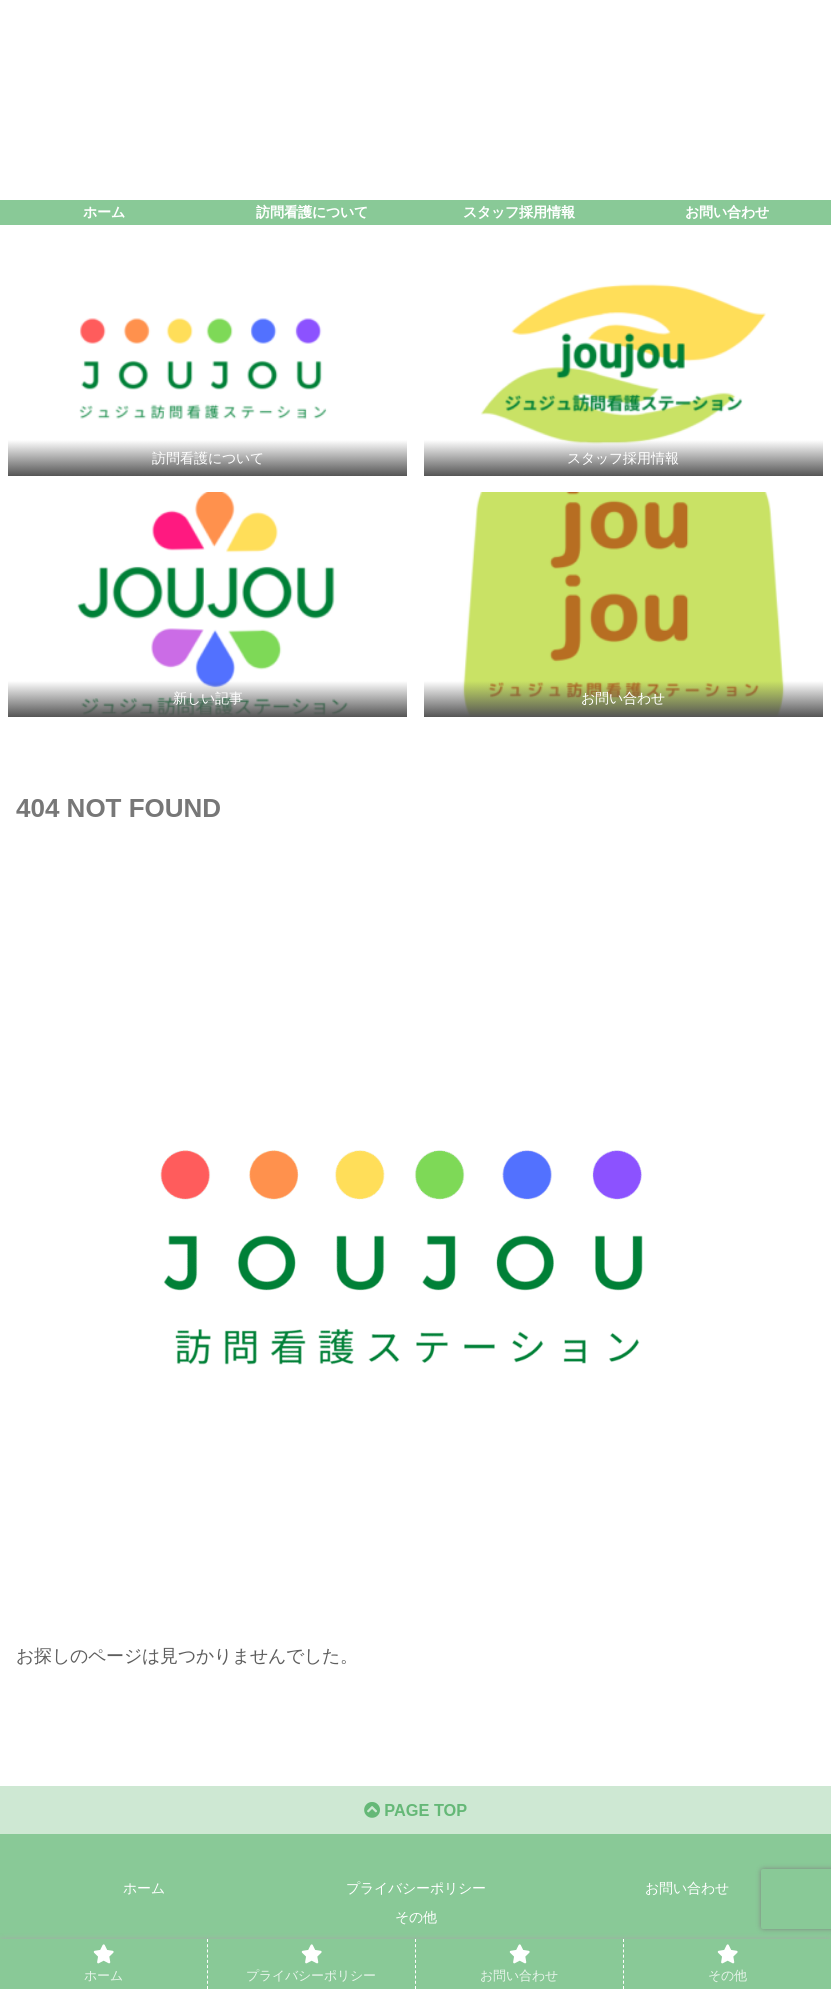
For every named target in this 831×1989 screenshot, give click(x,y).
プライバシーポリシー (416, 1896)
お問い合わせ (687, 1896)
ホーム (144, 1896)
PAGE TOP (415, 1817)
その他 (416, 1925)
